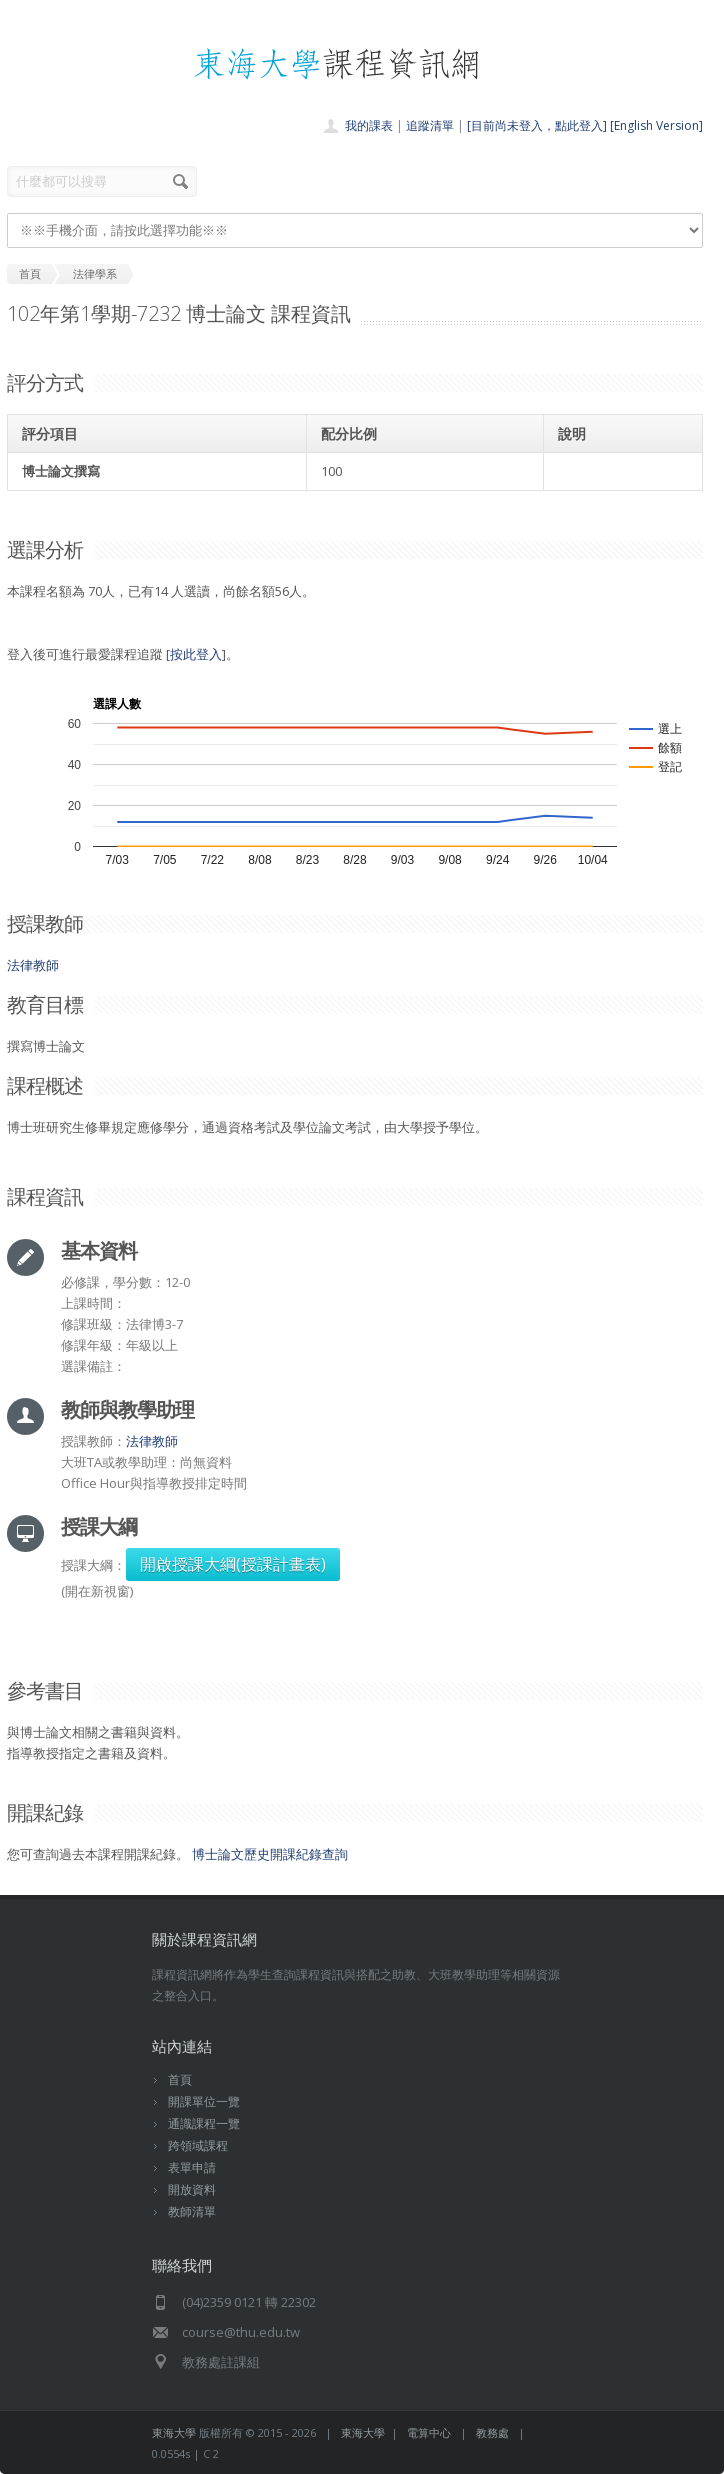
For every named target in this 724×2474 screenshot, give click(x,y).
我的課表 (369, 125)
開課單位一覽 (204, 2101)
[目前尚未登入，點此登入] (537, 125)
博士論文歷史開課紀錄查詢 (270, 1854)
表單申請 (192, 2167)
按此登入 (196, 654)
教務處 (492, 2432)
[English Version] (656, 125)
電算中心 (429, 2432)
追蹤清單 (430, 125)
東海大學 (174, 2432)
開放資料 (192, 2189)
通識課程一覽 (204, 2123)
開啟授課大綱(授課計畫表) (233, 1564)
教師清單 (192, 2211)
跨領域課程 (198, 2145)
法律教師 (33, 965)
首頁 (180, 2079)
